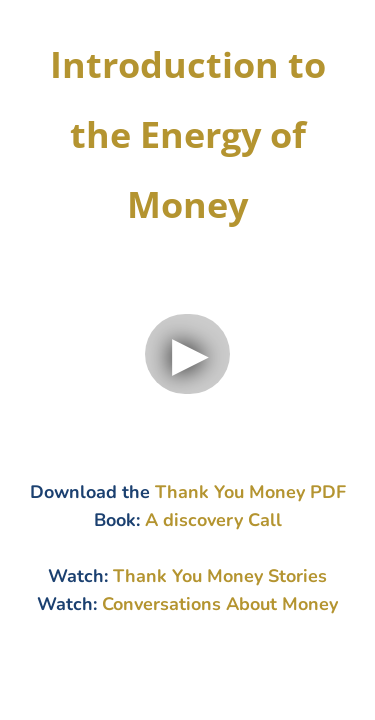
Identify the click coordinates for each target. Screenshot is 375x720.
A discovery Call (213, 520)
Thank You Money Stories (220, 576)
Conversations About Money (220, 604)
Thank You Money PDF (250, 492)
